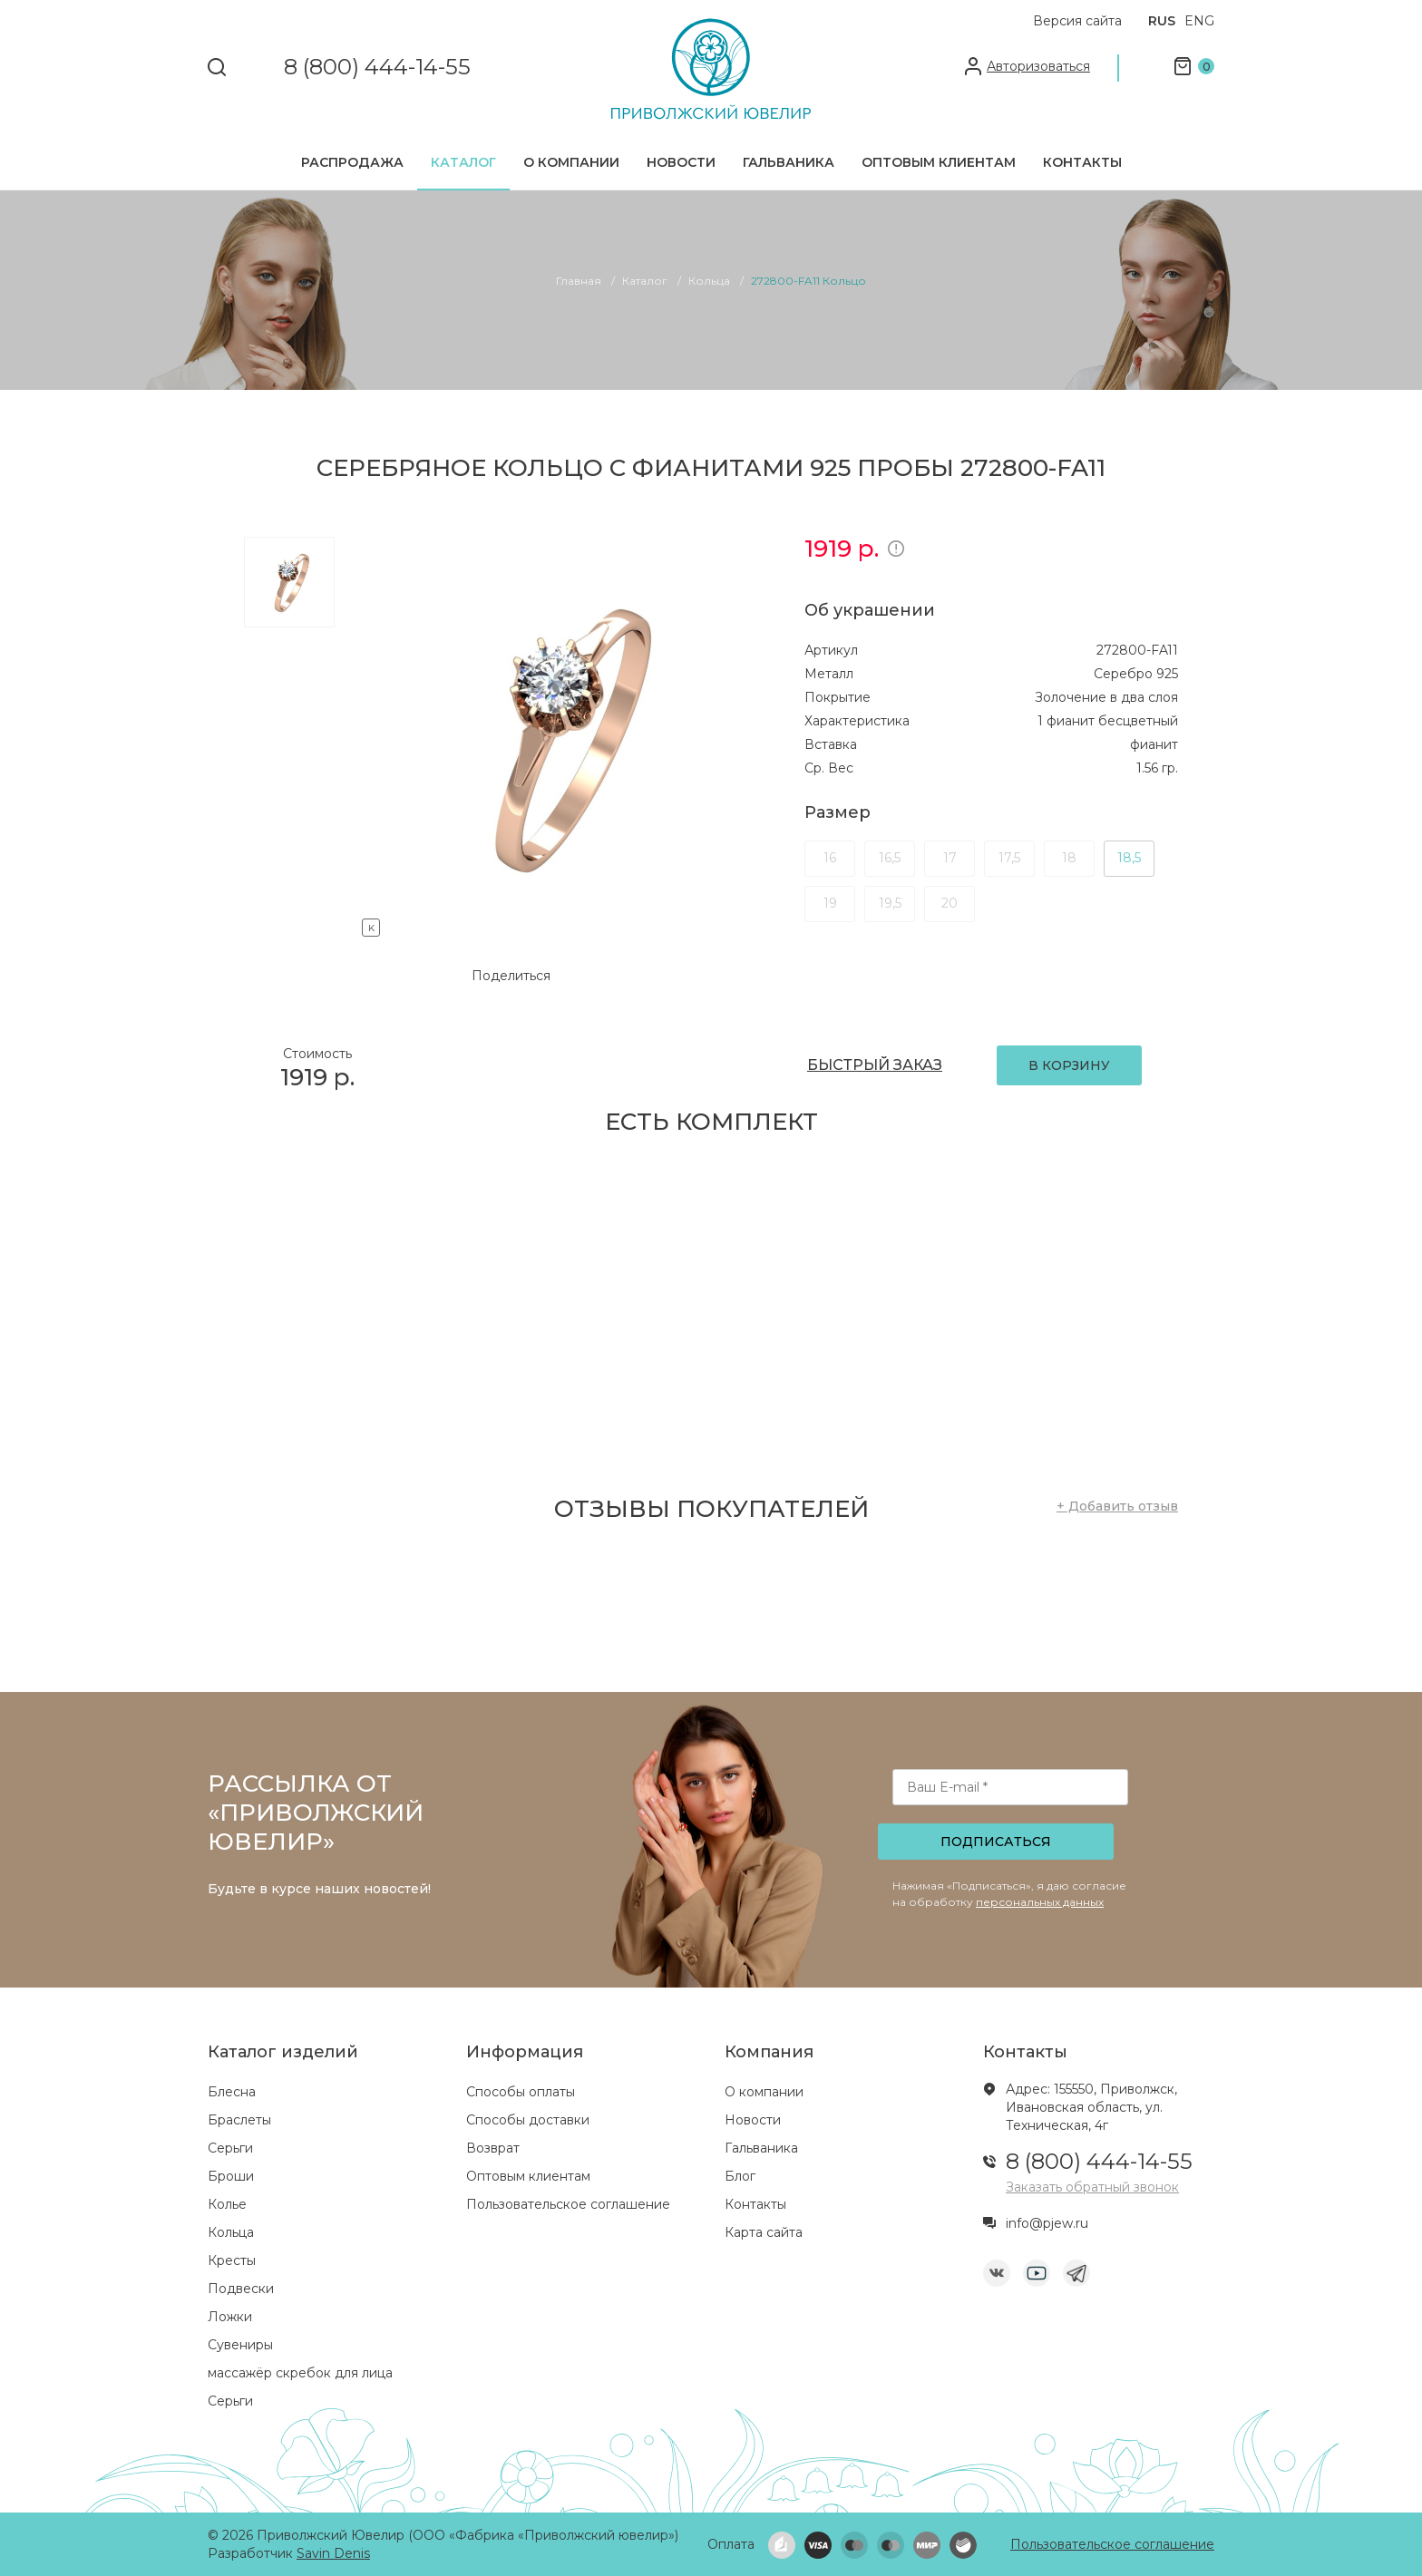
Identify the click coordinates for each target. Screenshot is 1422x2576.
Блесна (232, 2092)
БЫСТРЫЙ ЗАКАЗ (874, 1065)
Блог (740, 2176)
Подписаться (995, 1841)
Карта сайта (764, 2232)
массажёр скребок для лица (300, 2373)
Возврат (493, 2148)
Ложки (230, 2317)
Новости (681, 162)
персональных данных (1040, 1902)
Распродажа (352, 162)
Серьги (230, 2148)
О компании (571, 162)
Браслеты (239, 2120)
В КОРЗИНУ (1069, 1065)
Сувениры (240, 2345)
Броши (231, 2176)
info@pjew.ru (1047, 2223)
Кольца (231, 2232)
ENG (1199, 21)
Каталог (463, 162)
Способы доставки (527, 2120)
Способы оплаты (520, 2092)
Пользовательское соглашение (568, 2204)
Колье (227, 2204)
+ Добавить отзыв (1117, 1506)
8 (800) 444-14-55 (377, 67)
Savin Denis (333, 2553)
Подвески (241, 2288)
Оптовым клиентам (939, 162)
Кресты (232, 2260)
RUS (1161, 21)
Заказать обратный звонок (1092, 2187)
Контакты (1082, 162)
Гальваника (788, 162)
